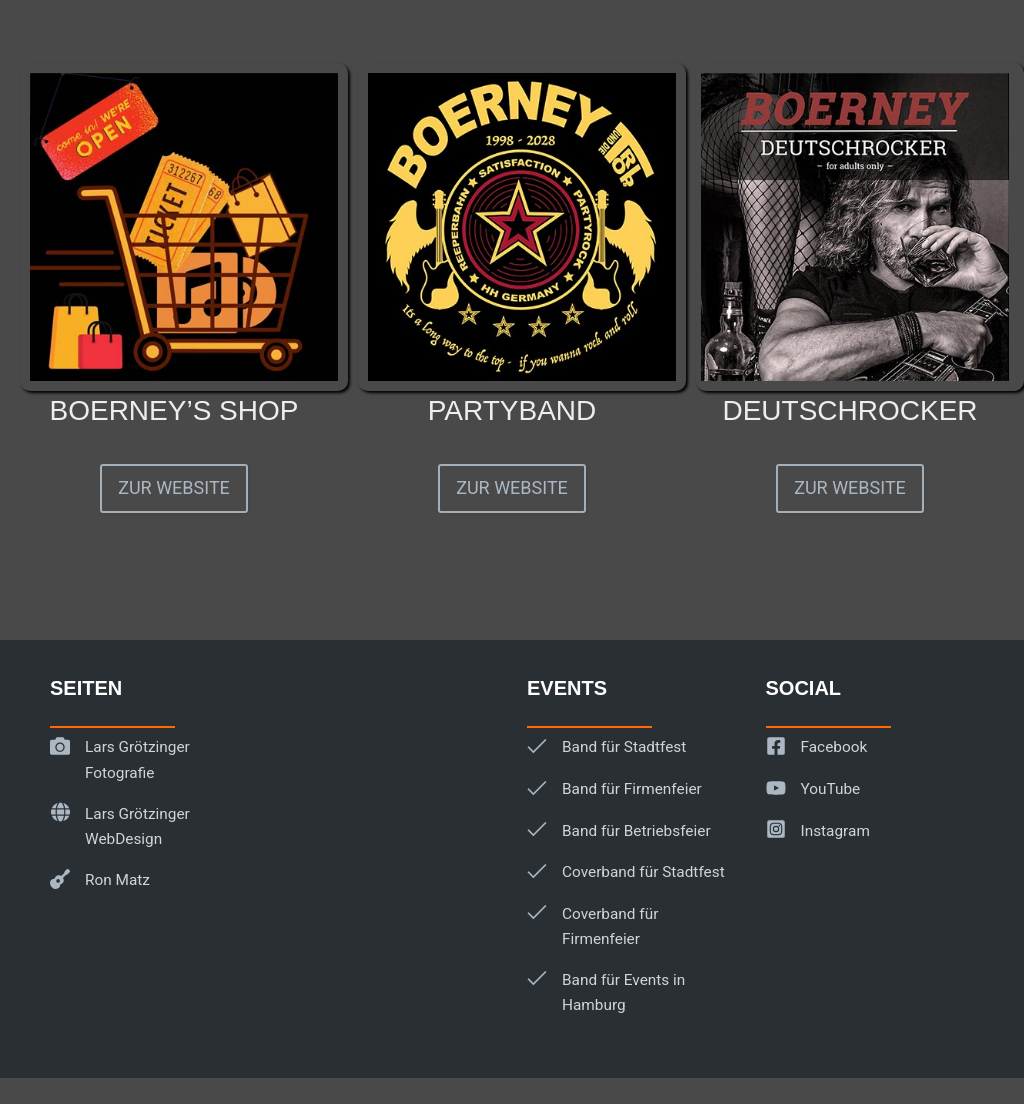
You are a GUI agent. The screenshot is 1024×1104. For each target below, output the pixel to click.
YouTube (830, 789)
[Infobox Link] (174, 264)
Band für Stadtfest (622, 747)
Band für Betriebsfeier (634, 831)
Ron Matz (116, 880)
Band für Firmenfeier (630, 789)
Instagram (835, 831)
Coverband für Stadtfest (641, 872)
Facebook (833, 747)
